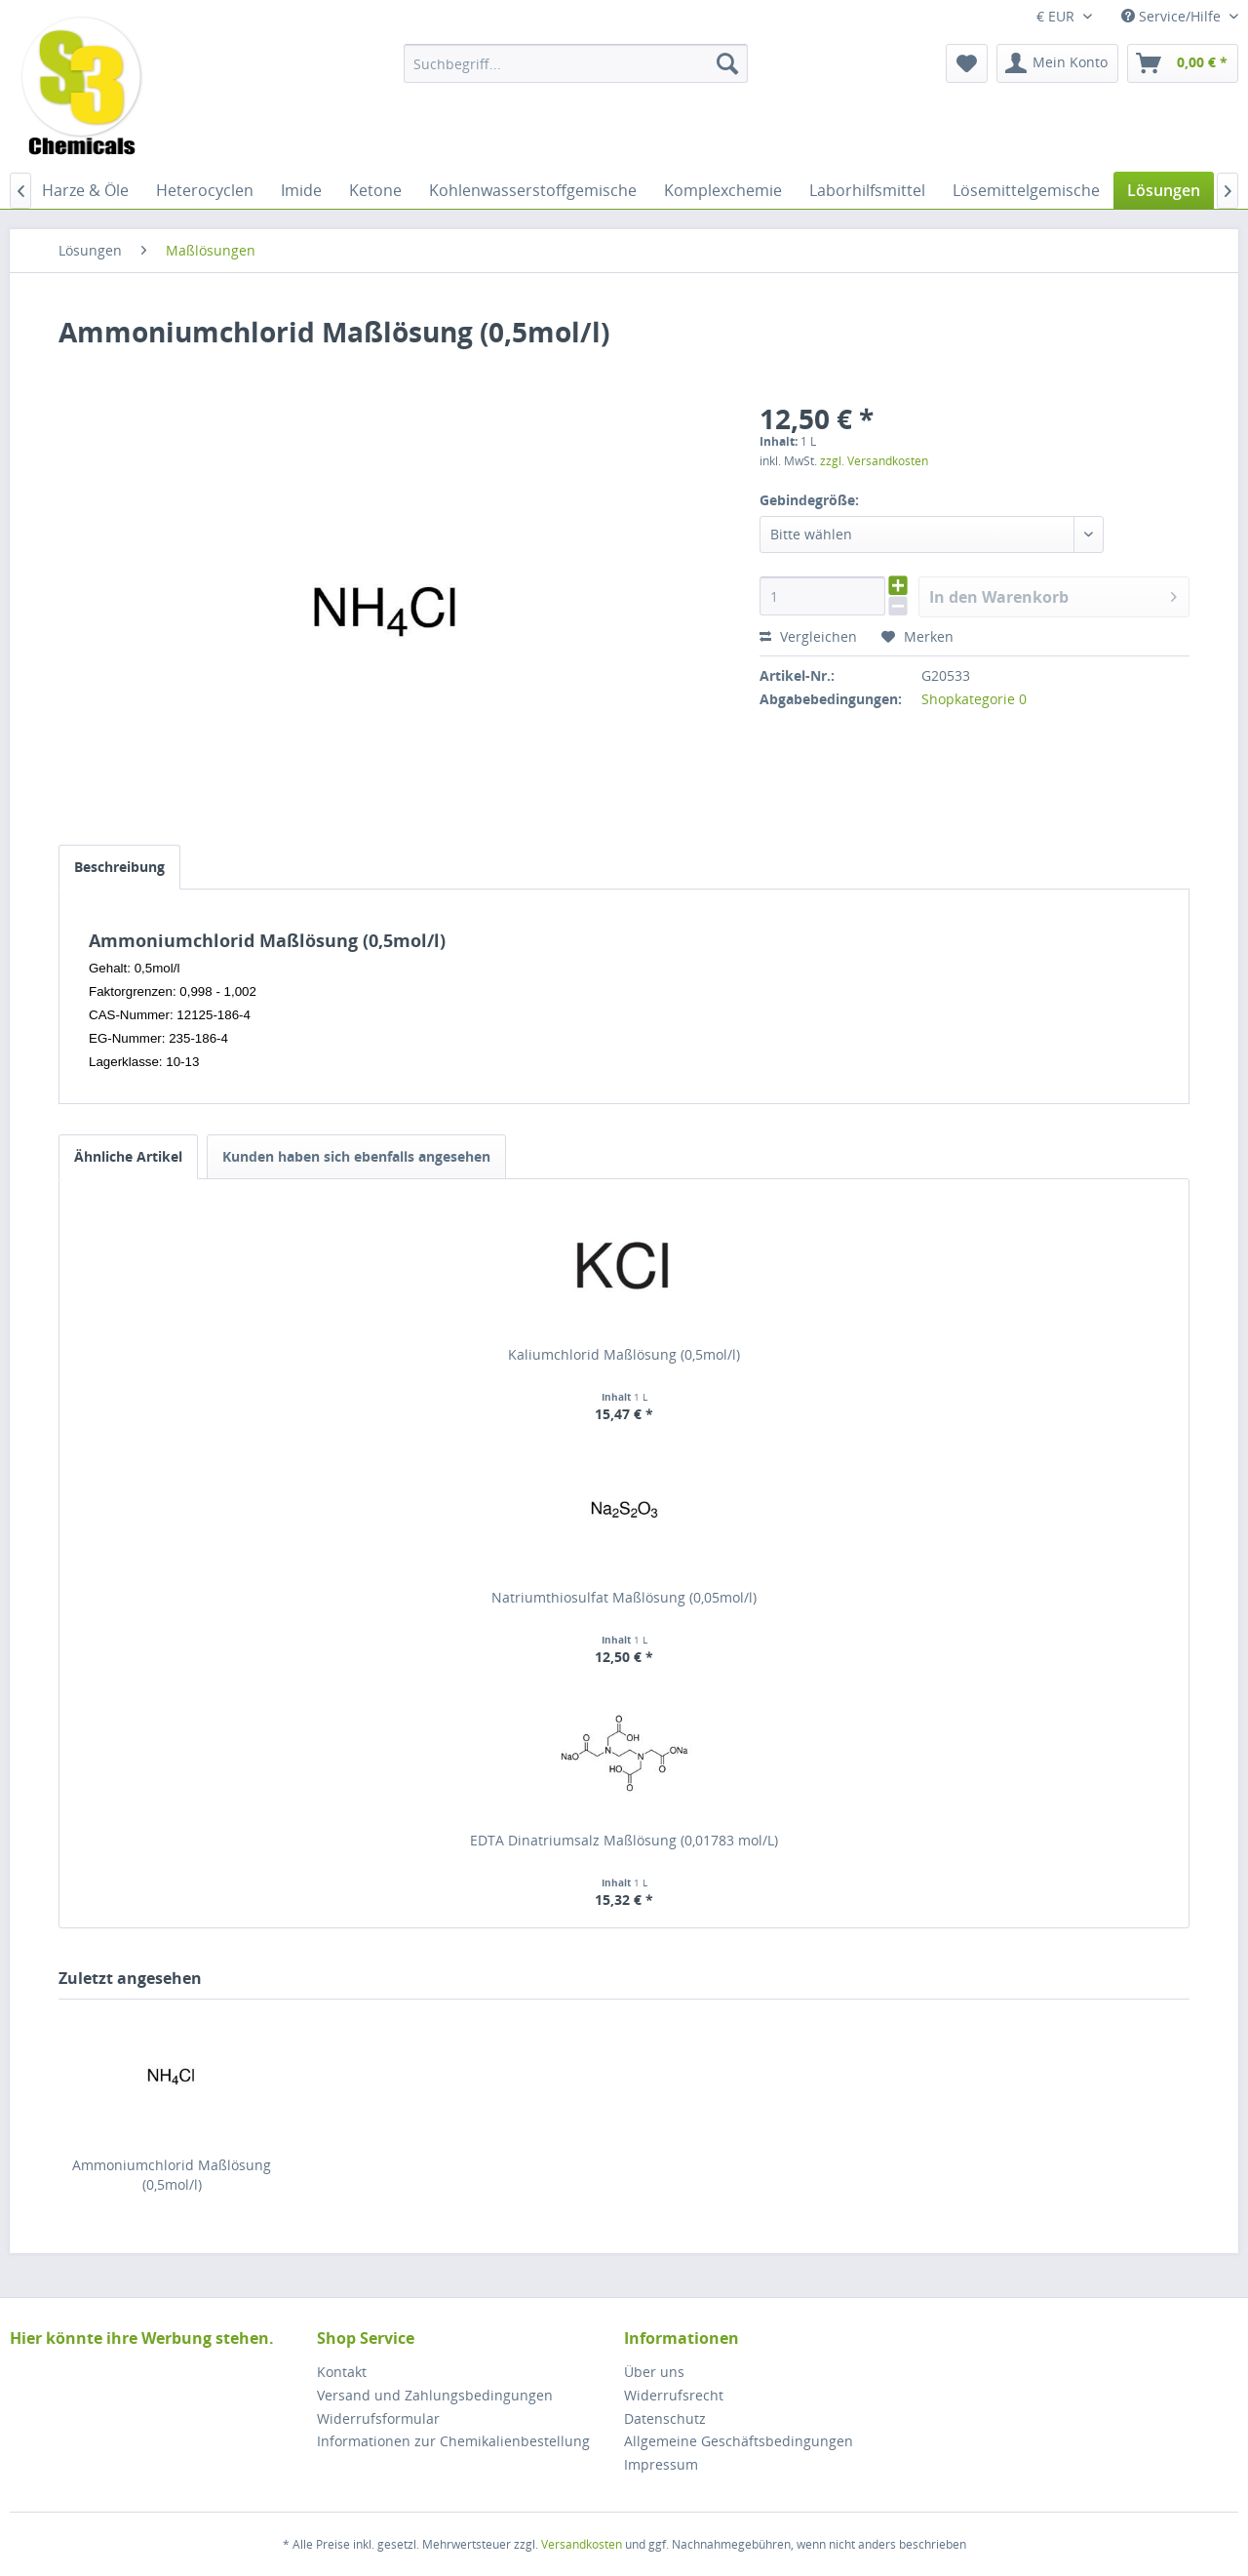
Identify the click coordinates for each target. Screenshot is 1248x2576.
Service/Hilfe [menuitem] (1173, 16)
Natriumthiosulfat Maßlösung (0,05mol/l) (624, 1597)
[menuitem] (576, 63)
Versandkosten (581, 2544)
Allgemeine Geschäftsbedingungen (738, 2441)
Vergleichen (808, 636)
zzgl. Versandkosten (874, 461)
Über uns (654, 2371)
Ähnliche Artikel (128, 1156)
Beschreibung (119, 866)
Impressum (661, 2464)
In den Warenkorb (1053, 594)
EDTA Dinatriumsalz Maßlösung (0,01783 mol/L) (624, 1840)
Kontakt (342, 2371)
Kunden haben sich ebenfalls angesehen (356, 1156)
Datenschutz (665, 2418)
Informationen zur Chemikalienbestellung (453, 2441)
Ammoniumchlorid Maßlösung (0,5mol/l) (171, 2175)
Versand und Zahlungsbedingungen (435, 2395)
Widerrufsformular (378, 2418)
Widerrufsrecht (673, 2395)
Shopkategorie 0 (974, 699)
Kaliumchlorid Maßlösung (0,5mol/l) (624, 1354)
